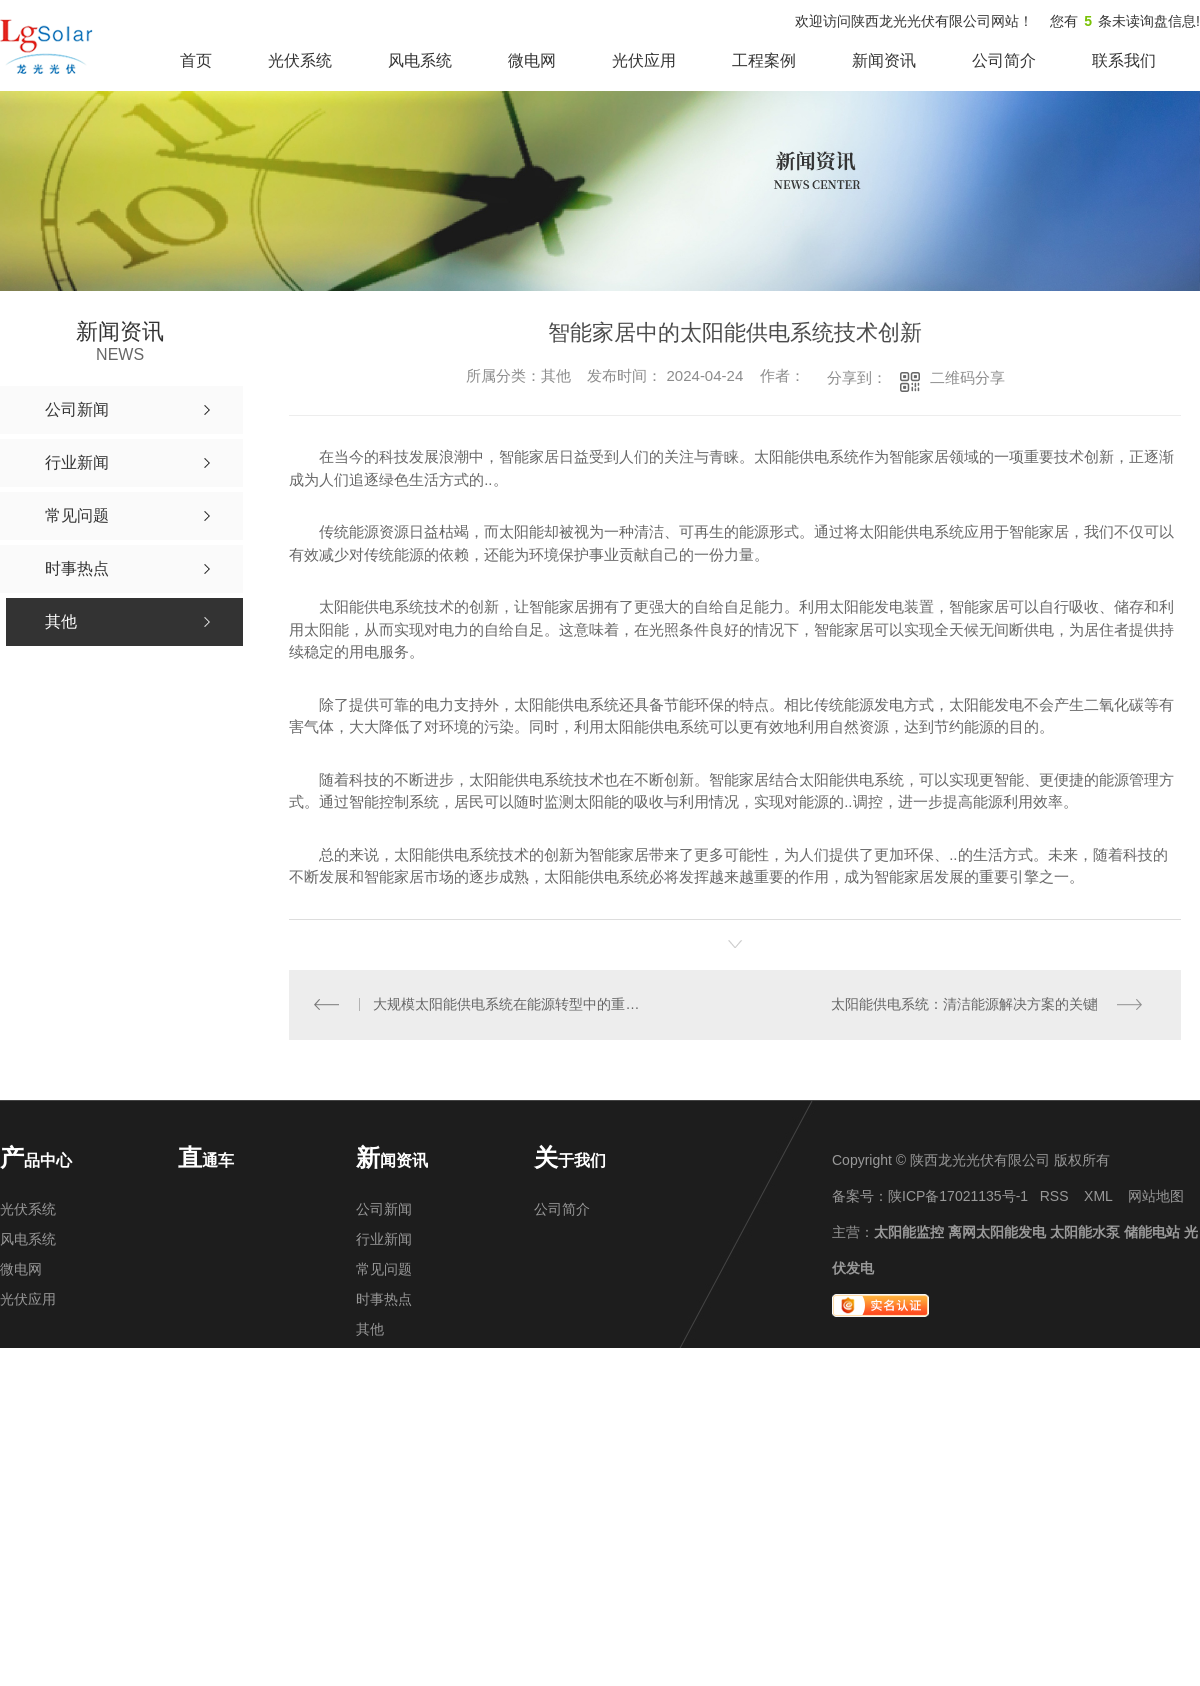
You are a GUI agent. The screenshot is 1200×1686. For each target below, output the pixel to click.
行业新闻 (384, 1240)
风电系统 (420, 60)
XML (1098, 1197)
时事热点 (384, 1300)
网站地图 (1156, 1197)
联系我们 (1124, 60)
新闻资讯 (884, 60)
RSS (1054, 1197)
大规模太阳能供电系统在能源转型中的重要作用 (512, 1005)
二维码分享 (967, 377)
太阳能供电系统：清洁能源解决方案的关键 (964, 1005)
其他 (370, 1330)
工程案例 (764, 60)
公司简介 (1004, 60)
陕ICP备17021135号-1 (958, 1197)
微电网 (532, 60)
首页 (196, 60)
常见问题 (384, 1270)
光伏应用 (644, 60)
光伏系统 (300, 60)
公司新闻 (384, 1210)
